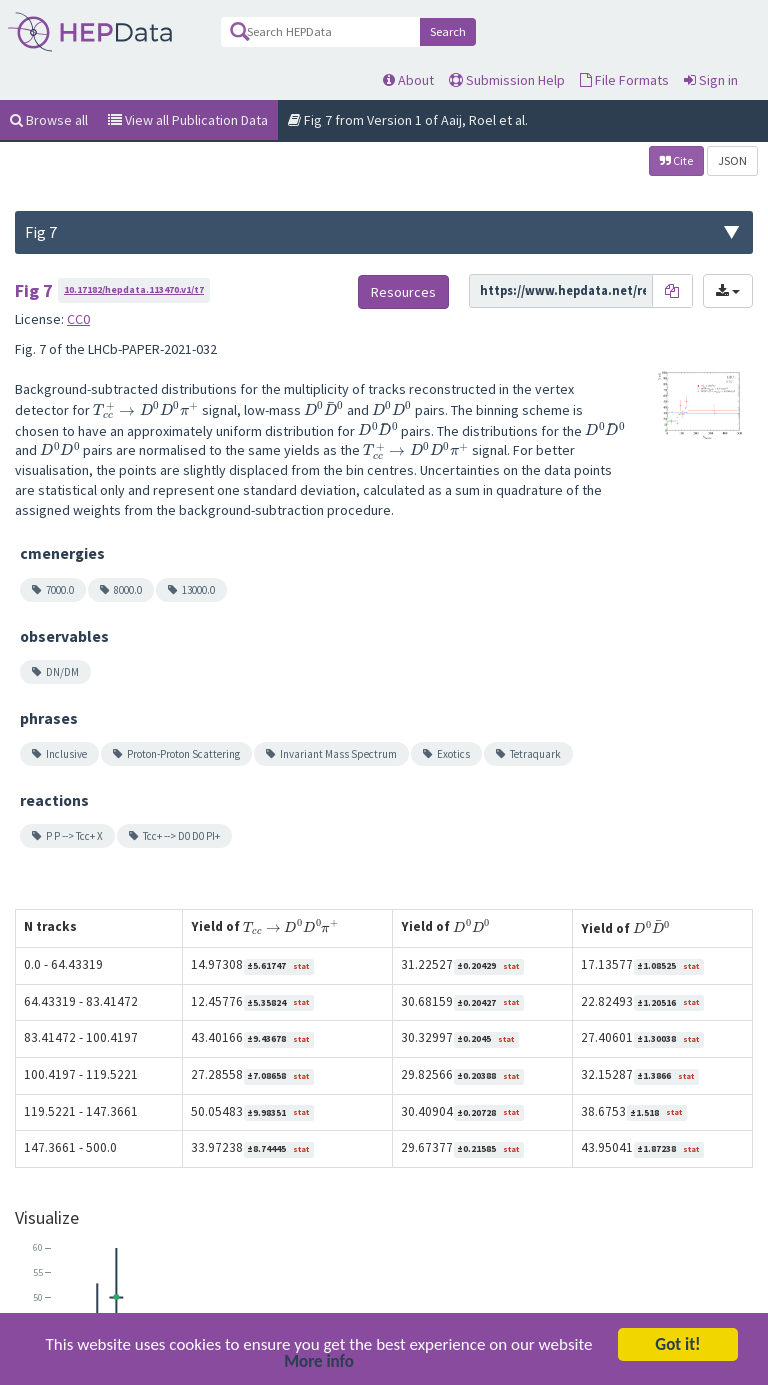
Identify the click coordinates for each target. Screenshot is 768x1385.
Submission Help (507, 80)
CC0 (78, 319)
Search (448, 31)
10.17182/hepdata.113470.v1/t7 (134, 289)
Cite (676, 160)
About (408, 80)
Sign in (711, 80)
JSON (732, 160)
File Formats (624, 80)
